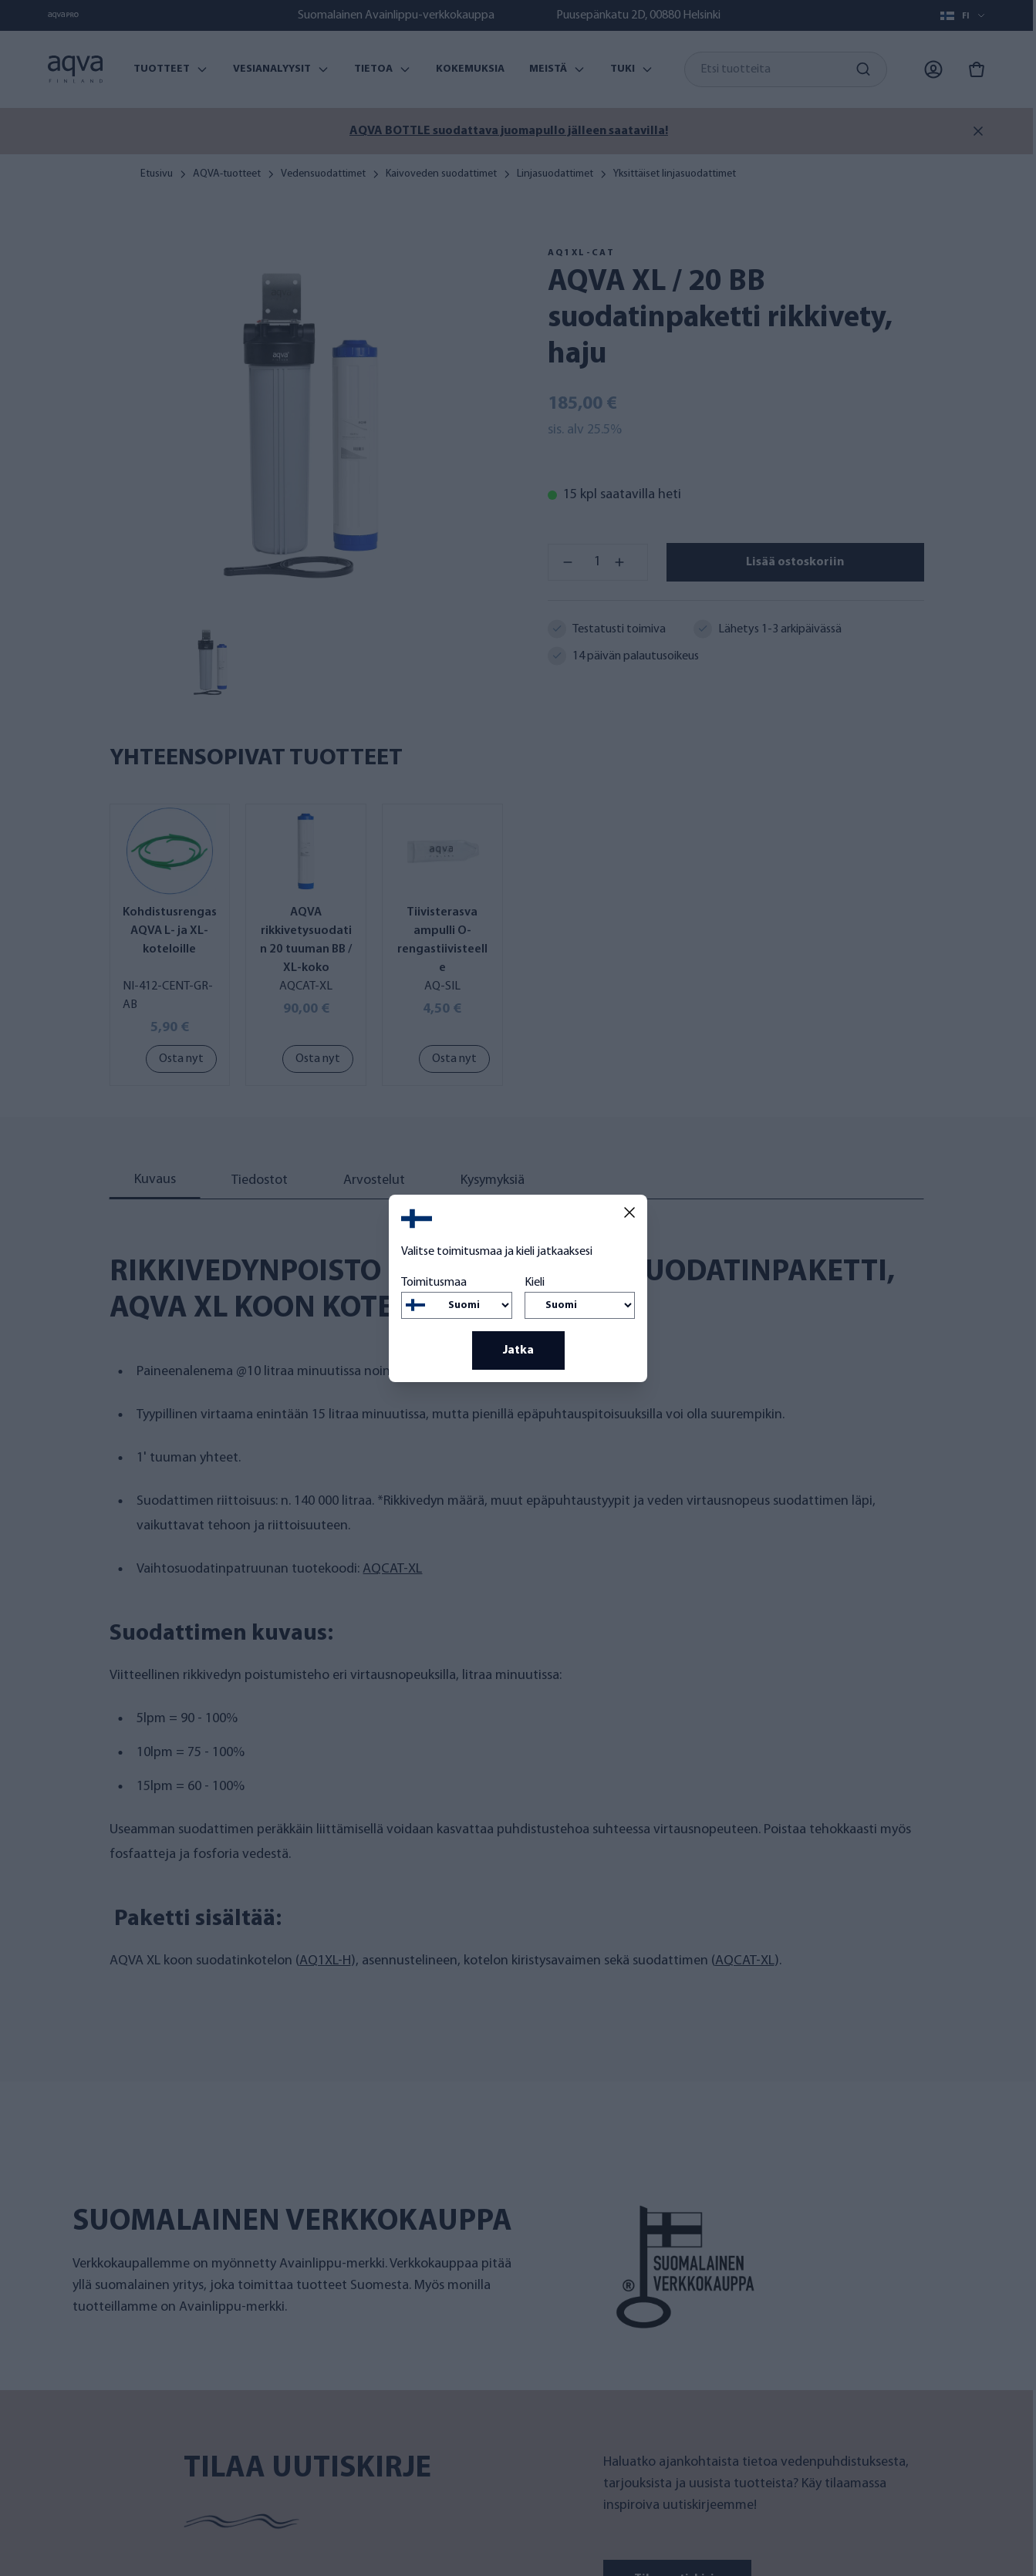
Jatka (518, 1350)
